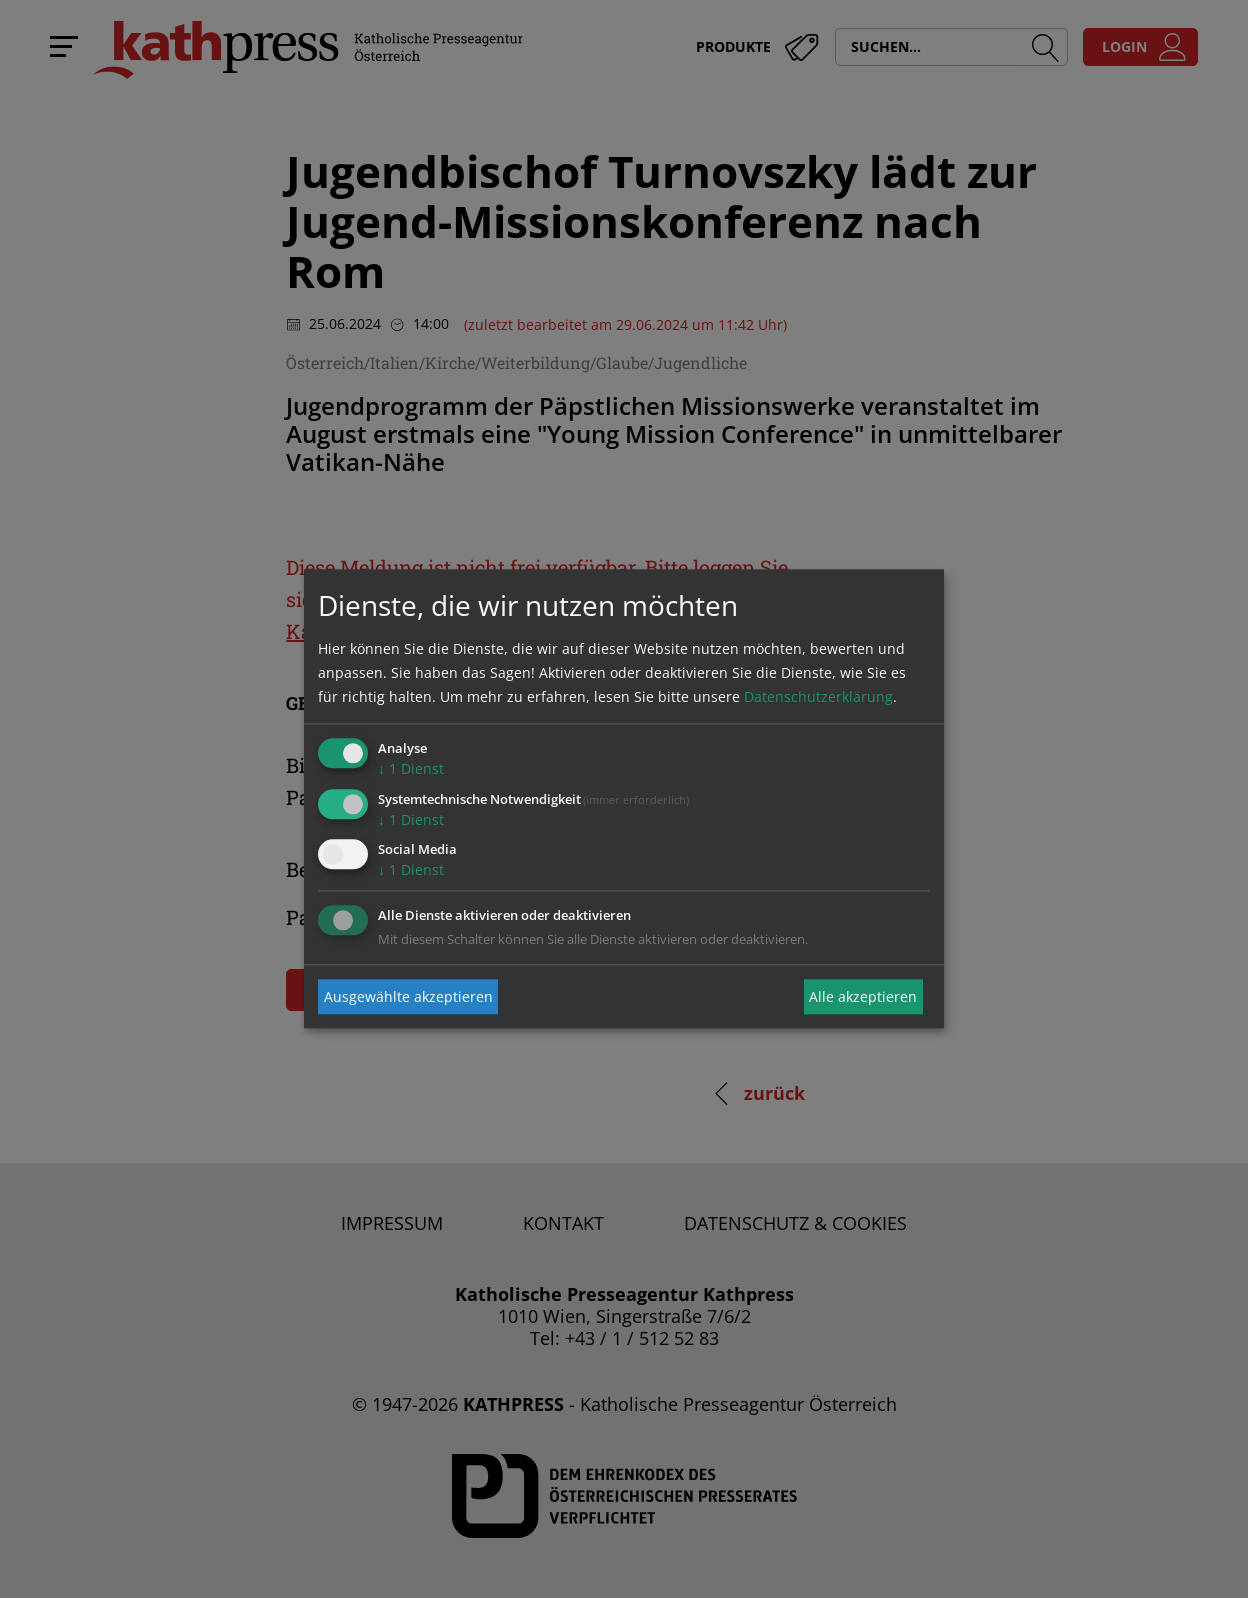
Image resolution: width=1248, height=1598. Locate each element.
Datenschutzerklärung (818, 696)
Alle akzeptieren (863, 996)
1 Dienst (411, 768)
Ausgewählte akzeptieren (408, 996)
